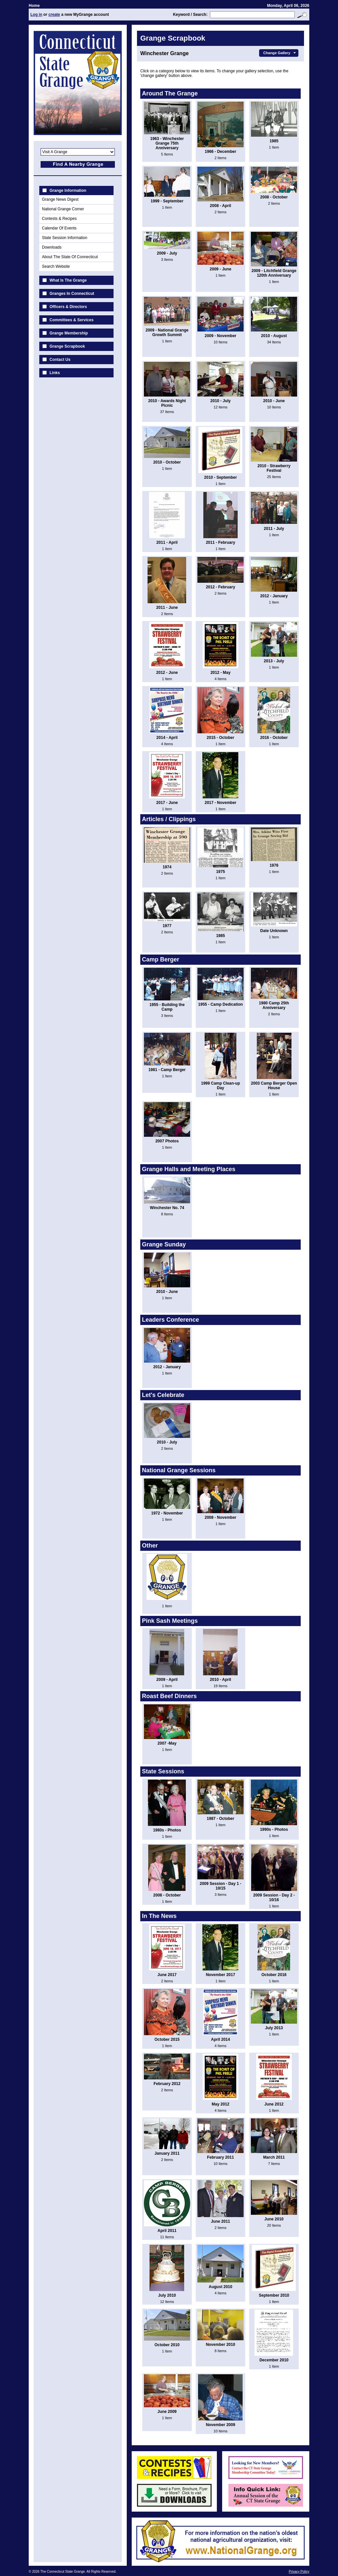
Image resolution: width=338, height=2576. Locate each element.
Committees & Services (71, 320)
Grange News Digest (60, 199)
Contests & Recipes (59, 218)
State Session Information (64, 237)
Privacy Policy (299, 2571)
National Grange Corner (63, 209)
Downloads (51, 247)
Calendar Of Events (59, 228)
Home (34, 5)
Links (55, 372)
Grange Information (68, 190)
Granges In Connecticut (72, 293)
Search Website (56, 266)
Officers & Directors (68, 306)
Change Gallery (280, 52)
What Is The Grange (68, 280)
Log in (36, 14)
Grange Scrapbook (67, 346)
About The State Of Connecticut (70, 257)
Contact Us (60, 359)
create (54, 14)
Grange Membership (69, 333)
